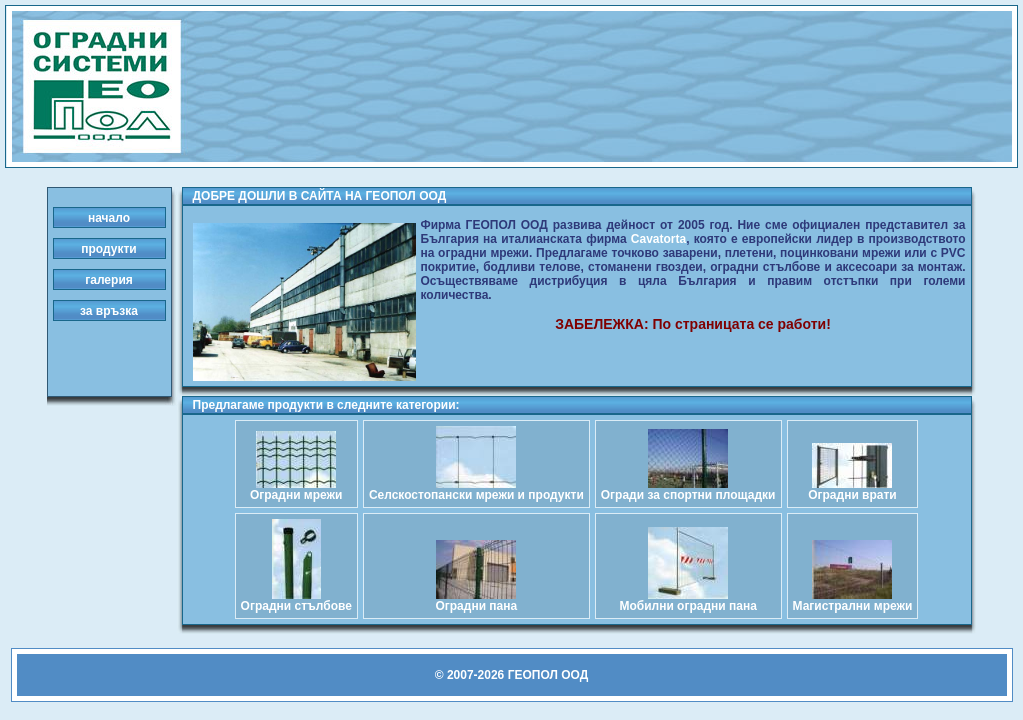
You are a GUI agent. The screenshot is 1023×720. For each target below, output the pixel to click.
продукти (108, 249)
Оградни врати (852, 489)
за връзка (109, 311)
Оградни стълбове (296, 600)
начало (109, 218)
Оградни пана (476, 600)
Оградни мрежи (296, 489)
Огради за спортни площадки (688, 489)
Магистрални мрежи (853, 600)
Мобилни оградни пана (687, 600)
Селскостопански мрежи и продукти (476, 489)
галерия (109, 280)
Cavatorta (658, 239)
